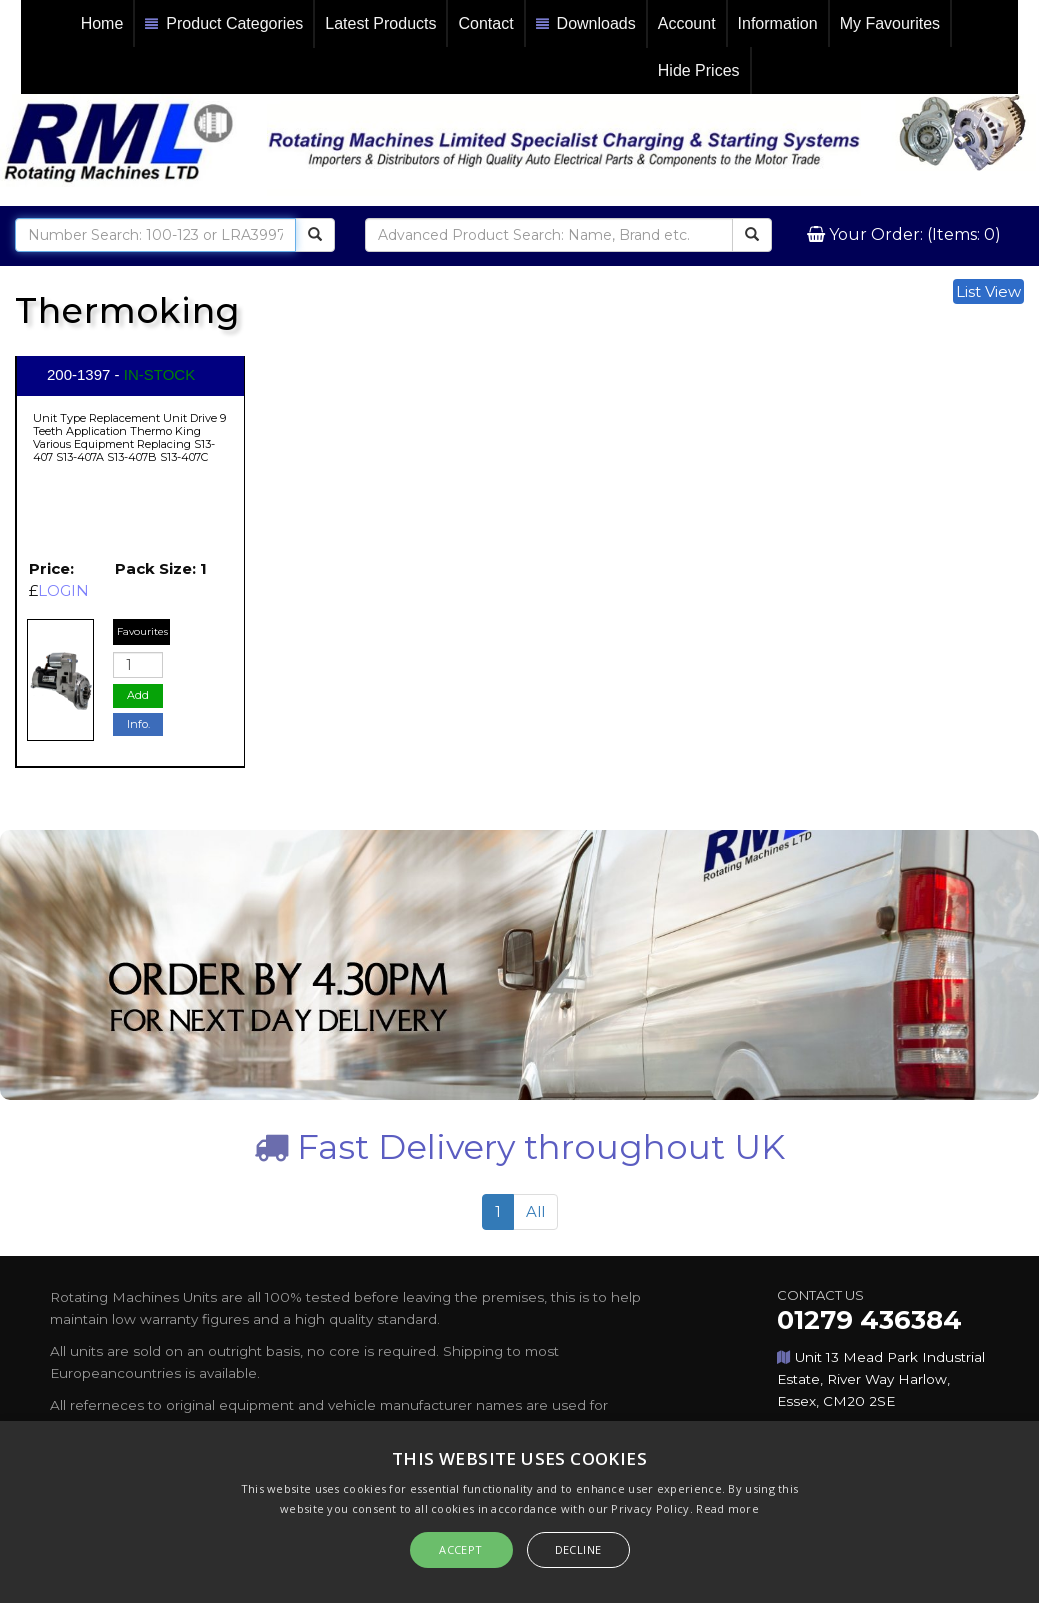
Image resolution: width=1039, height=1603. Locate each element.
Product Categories (224, 24)
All (535, 1211)
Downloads (586, 24)
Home (102, 23)
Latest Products (380, 23)
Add (138, 695)
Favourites (142, 631)
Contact (485, 23)
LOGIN (63, 590)
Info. (138, 724)
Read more (727, 1508)
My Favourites (890, 23)
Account (687, 23)
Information (778, 23)
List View (988, 291)
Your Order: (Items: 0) (913, 234)
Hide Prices (699, 70)
